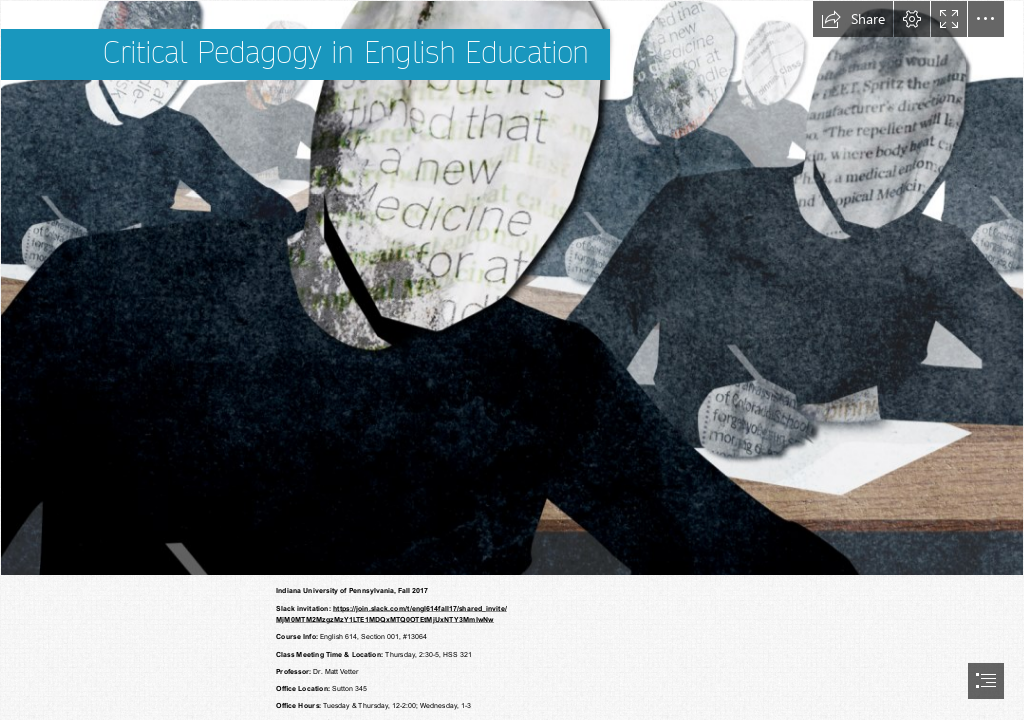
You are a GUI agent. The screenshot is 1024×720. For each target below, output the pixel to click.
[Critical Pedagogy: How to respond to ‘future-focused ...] (512, 288)
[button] (853, 19)
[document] (512, 360)
